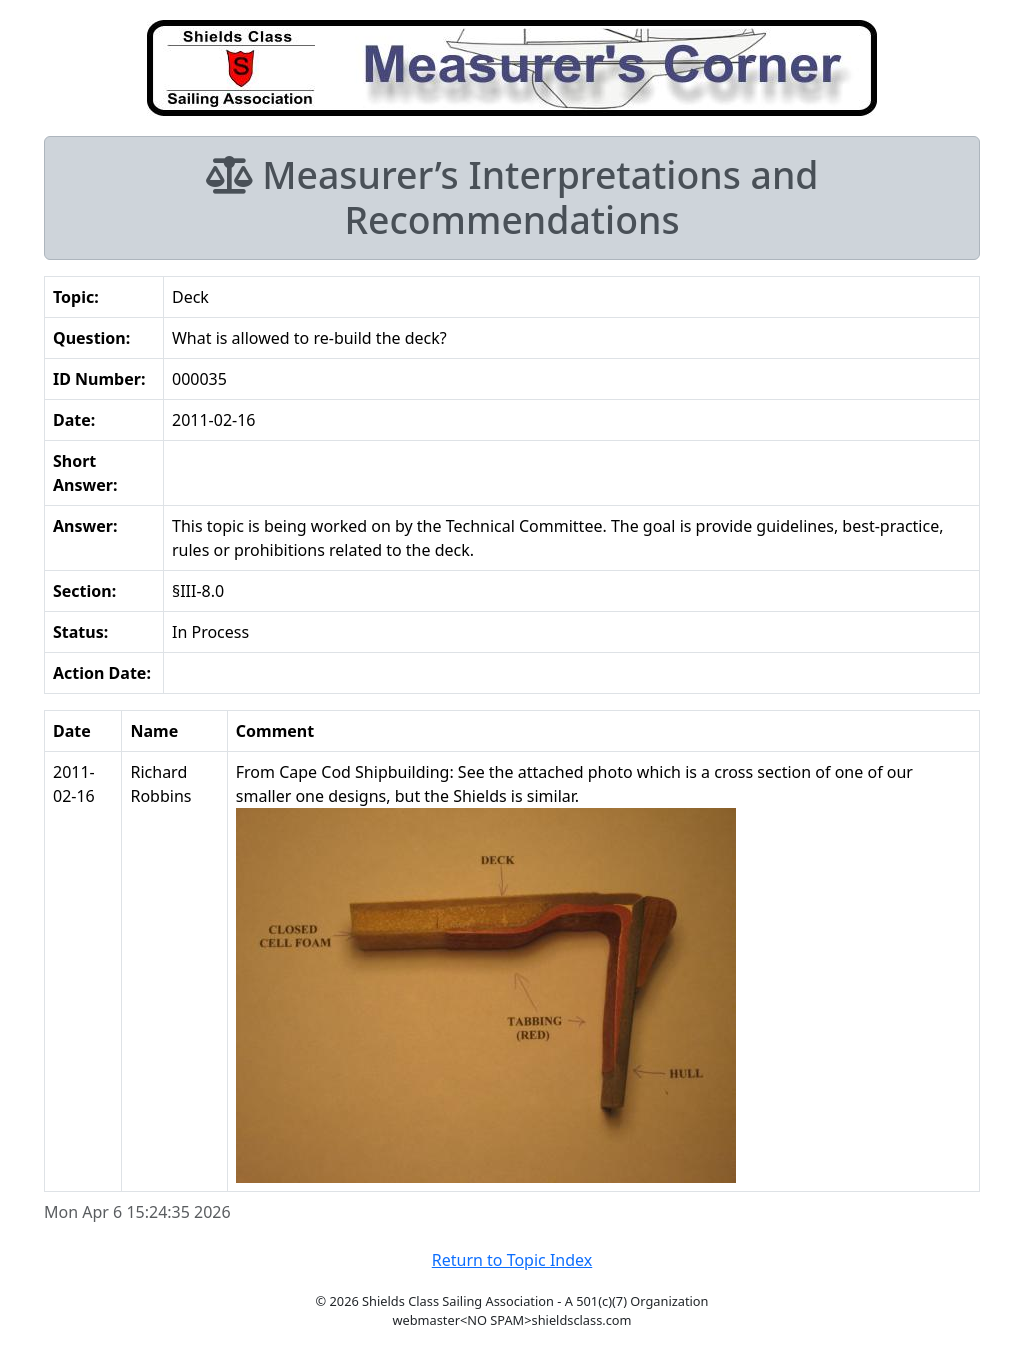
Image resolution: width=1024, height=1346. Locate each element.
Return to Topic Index (512, 1260)
